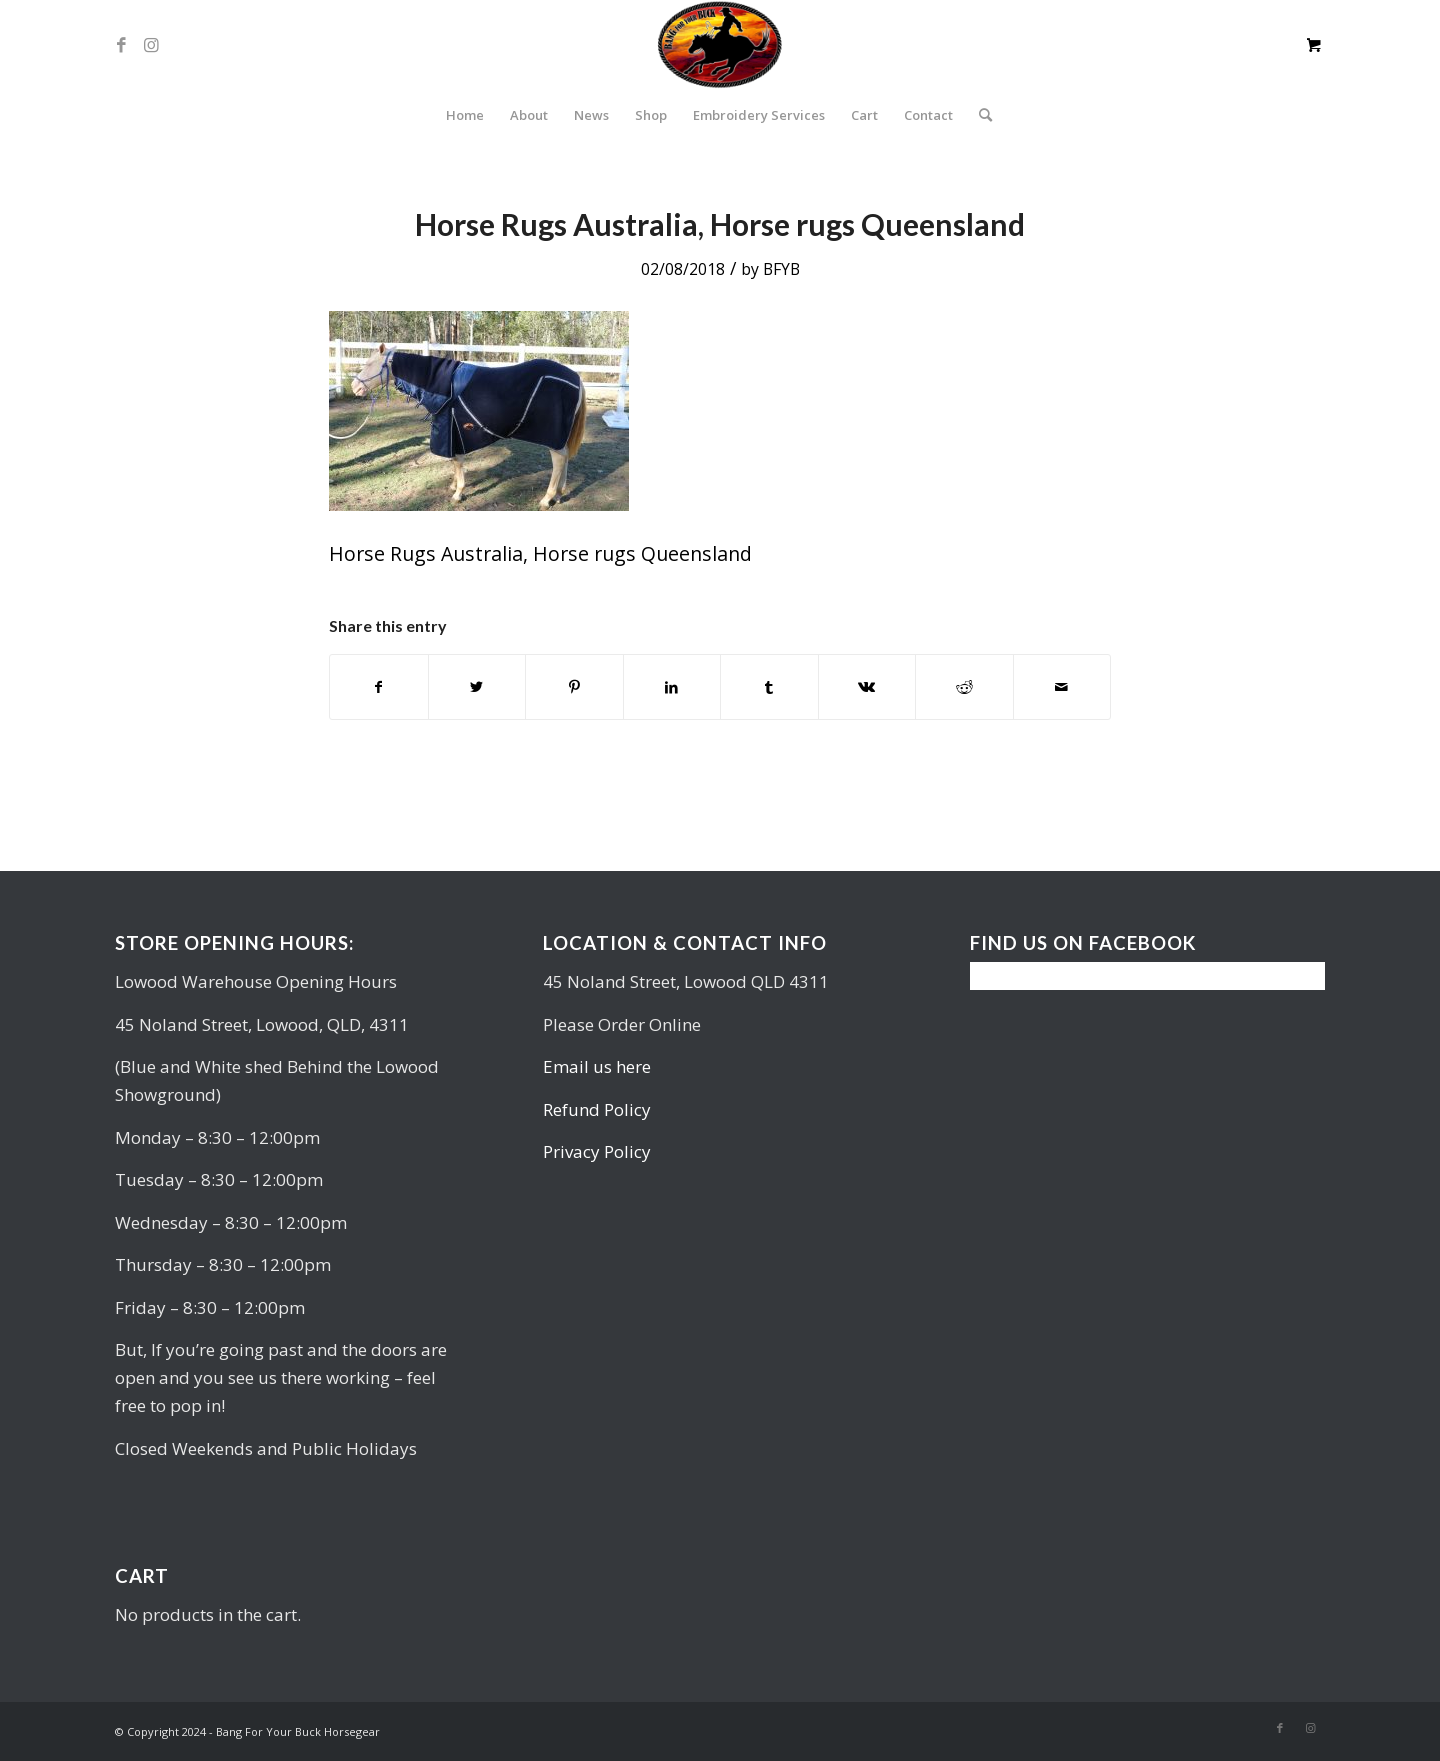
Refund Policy (597, 1109)
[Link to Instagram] (151, 45)
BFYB (781, 269)
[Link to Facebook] (121, 45)
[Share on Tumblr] (769, 687)
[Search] (979, 115)
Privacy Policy (597, 1151)
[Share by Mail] (1062, 687)
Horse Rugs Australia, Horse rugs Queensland (720, 224)
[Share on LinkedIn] (672, 687)
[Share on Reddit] (964, 687)
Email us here (597, 1066)
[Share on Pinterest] (574, 687)
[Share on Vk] (867, 687)
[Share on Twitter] (477, 687)
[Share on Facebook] (379, 687)
